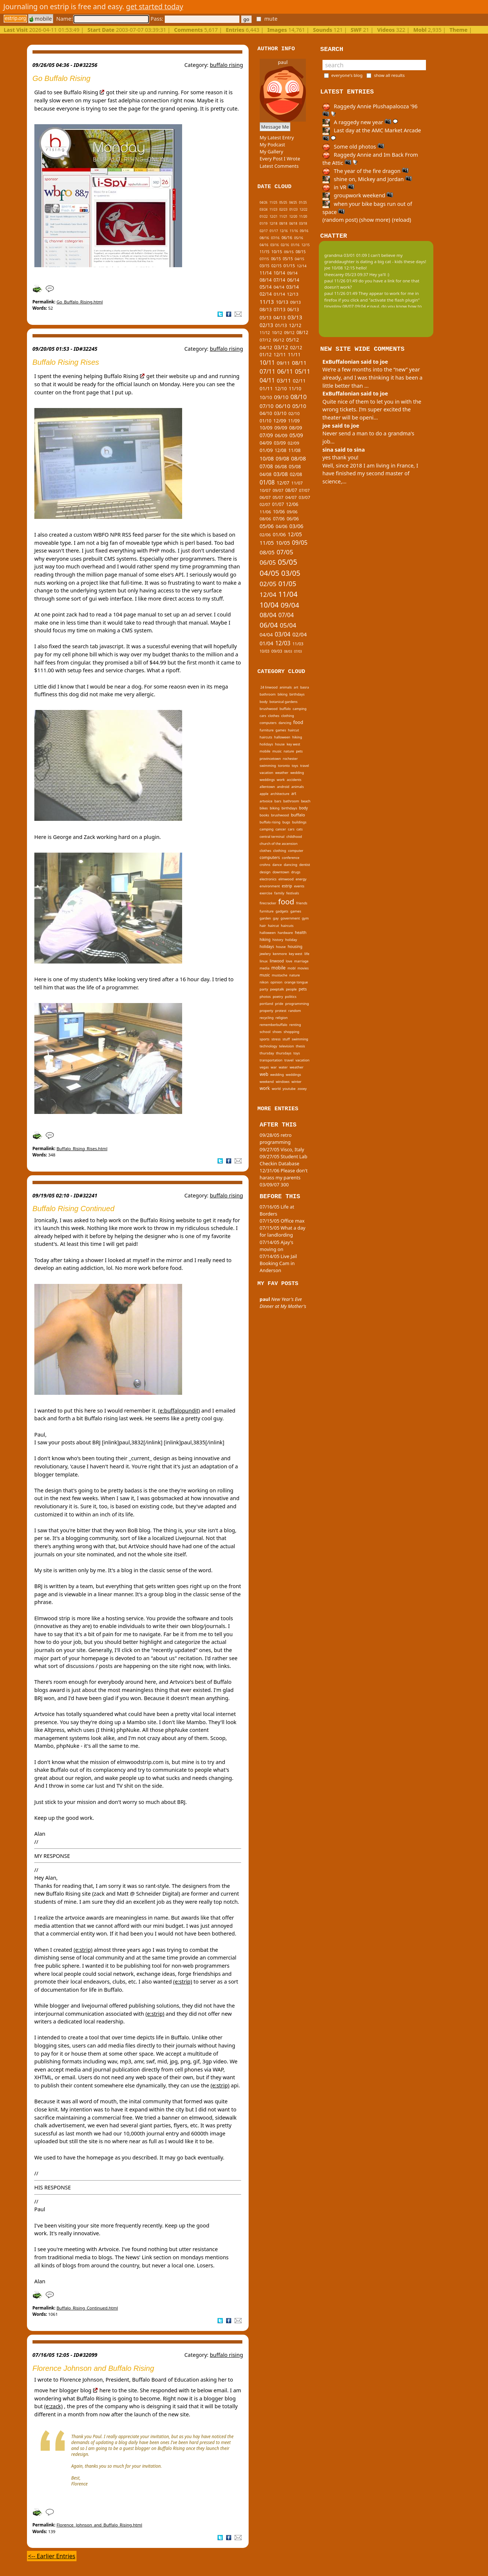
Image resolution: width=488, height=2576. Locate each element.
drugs (295, 872)
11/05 (267, 542)
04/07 (291, 497)
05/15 (288, 258)
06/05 (268, 562)
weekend (267, 1081)
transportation (271, 1060)
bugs (286, 822)
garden (265, 918)
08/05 (267, 552)
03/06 (296, 526)
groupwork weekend (358, 195)
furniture (267, 730)
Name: (102, 18)
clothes (273, 715)
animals (286, 687)
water (283, 1067)
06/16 (286, 237)
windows (282, 1081)
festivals (292, 893)
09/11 (283, 363)
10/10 (266, 397)
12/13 (292, 294)
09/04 (290, 604)
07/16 (275, 238)
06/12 (278, 340)
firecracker (268, 903)
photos (265, 996)
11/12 (265, 332)
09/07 (278, 490)
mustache (279, 975)
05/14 (266, 287)
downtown (281, 872)
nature (289, 751)
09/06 (292, 511)
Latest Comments (279, 166)
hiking (297, 737)
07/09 (266, 435)
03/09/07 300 (274, 1184)
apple (264, 793)
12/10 (281, 388)
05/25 (283, 202)
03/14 (292, 286)
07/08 (266, 466)
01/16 (295, 245)
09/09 (280, 427)
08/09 (295, 427)
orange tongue (296, 982)
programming (297, 1003)
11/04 (287, 594)
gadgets (282, 911)
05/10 (299, 405)
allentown (267, 786)
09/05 (299, 542)
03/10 (280, 413)
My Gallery (271, 151)
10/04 (269, 605)
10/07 (265, 490)
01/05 (287, 583)
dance (277, 864)
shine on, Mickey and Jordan (367, 179)
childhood (294, 836)
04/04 (266, 634)
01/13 (281, 325)
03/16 (274, 245)
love (289, 961)
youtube (289, 1088)
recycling (267, 1017)
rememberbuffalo (273, 1024)
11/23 (273, 209)
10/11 (267, 362)
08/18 (283, 223)
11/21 (283, 216)
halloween (282, 737)
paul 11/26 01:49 (341, 280)
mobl (291, 968)
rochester (290, 758)
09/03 (277, 651)
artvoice (266, 801)
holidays (266, 744)
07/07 (304, 490)
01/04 (266, 643)
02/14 (266, 294)
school (265, 1031)
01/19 (263, 223)
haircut (293, 730)
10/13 (282, 302)
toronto (284, 765)
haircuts (266, 737)
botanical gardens (284, 701)
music (276, 751)
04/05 (269, 573)
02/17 (264, 231)
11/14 (266, 273)
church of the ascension (279, 843)
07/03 (298, 651)
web (264, 1074)
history (277, 939)
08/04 (268, 615)
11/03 (297, 643)
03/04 (282, 634)
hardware (285, 932)
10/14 (279, 273)
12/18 (273, 223)
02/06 (265, 534)
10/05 (283, 542)
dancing (285, 722)
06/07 (265, 497)
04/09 (266, 443)
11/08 (294, 450)
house (279, 744)
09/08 (282, 458)
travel (304, 765)
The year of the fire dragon (366, 170)
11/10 (295, 388)
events (299, 886)
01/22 (264, 216)
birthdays (296, 694)
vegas (264, 1067)
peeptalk (277, 989)
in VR (338, 187)
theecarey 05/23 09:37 (346, 274)
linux (264, 961)
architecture (279, 793)
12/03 (282, 643)
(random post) (340, 219)
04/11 (267, 380)
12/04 (268, 594)
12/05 (295, 534)
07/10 (267, 405)
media (264, 968)
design (265, 872)
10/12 (277, 332)
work (281, 779)
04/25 (293, 202)
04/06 (281, 526)
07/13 (280, 309)
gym (305, 918)
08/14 (266, 280)
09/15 (289, 251)
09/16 (304, 231)
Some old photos (353, 146)
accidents (294, 779)
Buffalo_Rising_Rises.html (82, 1148)
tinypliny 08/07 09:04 (345, 306)
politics (290, 996)
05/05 (287, 562)
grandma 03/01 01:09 (345, 255)
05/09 (296, 435)
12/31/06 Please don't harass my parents (284, 1174)
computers (268, 722)
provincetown (270, 758)
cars (263, 715)
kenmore (280, 953)
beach (306, 801)
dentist (304, 864)
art (296, 687)
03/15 (264, 265)
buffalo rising (226, 64)
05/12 (292, 339)
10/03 (264, 651)
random (295, 1010)
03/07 (304, 497)
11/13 (267, 301)
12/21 (273, 216)
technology (268, 1046)
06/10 (283, 405)
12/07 (283, 482)
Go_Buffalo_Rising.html (80, 302)
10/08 (267, 458)
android (283, 786)
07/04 (286, 615)
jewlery (265, 953)
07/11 (267, 371)
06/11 (285, 371)
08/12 (302, 332)
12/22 (303, 209)
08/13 (266, 309)
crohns (265, 864)
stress (276, 1039)
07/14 (280, 280)
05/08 (295, 466)
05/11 (302, 371)
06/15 (276, 258)
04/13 (279, 318)
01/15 (289, 265)
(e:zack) (53, 2406)
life (307, 953)
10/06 (279, 512)
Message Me (275, 126)
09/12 (289, 332)
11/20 (303, 216)
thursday (267, 1053)
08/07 (291, 490)
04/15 (299, 258)
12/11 (280, 354)
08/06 (265, 518)
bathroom (268, 694)
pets (299, 751)
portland (266, 1003)
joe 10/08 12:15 (339, 268)
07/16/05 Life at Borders (277, 1210)
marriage (301, 961)
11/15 (264, 251)
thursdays (283, 1053)
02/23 (283, 209)
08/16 (264, 237)
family (279, 893)
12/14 (302, 266)
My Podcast (272, 144)
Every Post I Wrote (280, 158)
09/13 (295, 302)
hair (263, 925)
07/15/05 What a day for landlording (283, 1231)
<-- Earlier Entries (51, 2556)
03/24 (263, 209)
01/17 (274, 231)
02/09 (293, 443)
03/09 (280, 443)
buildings (299, 822)
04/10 (266, 413)
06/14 (293, 280)
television (286, 1046)
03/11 (284, 380)
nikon (264, 982)
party (264, 989)
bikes (264, 808)
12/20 (293, 216)
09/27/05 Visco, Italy (282, 1149)
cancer (281, 829)
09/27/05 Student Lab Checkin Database (283, 1160)
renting (295, 1024)
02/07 (265, 504)
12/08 (280, 450)
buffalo (285, 708)
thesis (300, 1046)
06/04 (269, 624)
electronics (268, 879)
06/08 (281, 466)
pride (279, 1003)
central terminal (272, 836)
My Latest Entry (277, 137)
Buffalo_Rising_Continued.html (87, 2308)
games (281, 730)
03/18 (303, 223)
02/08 (296, 474)
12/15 (305, 245)
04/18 (293, 223)
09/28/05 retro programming (275, 1138)
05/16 (298, 237)
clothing (287, 715)
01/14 (279, 294)
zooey (302, 1088)
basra (304, 687)
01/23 (293, 209)
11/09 (294, 421)
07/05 (285, 552)
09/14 (292, 273)
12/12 (295, 325)
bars (277, 801)
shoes (277, 1031)
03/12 (281, 347)
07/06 (279, 518)
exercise (266, 893)
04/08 (266, 474)
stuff (286, 1039)
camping (299, 708)
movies (302, 968)
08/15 (301, 251)
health (300, 932)
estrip (287, 885)
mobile (41, 18)
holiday (291, 939)
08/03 (288, 651)
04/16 (264, 245)
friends (301, 903)
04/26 (263, 202)
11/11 (294, 354)
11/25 (273, 202)
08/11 (299, 362)
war (274, 1067)
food (298, 722)
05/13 (266, 317)
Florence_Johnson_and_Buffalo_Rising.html (99, 2525)
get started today (154, 6)
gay (276, 918)
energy (301, 879)
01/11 (266, 388)
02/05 (268, 584)
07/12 (265, 340)
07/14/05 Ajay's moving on (276, 1246)
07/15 (264, 258)
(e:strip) (83, 1949)
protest (280, 1010)
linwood (277, 961)
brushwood (269, 708)
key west (293, 744)
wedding (297, 772)
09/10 (281, 397)
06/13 (293, 309)
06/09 (281, 435)
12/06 (292, 504)
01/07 (278, 504)
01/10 (266, 421)
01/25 (303, 202)
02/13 (266, 325)
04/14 (279, 287)
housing (295, 946)
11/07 (297, 483)
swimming (268, 765)
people (291, 989)
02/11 (299, 380)
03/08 (280, 474)
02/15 (276, 265)
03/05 (290, 573)
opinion (276, 982)
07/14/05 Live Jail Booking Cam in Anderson (278, 1263)
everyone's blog (347, 75)
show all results (389, 75)
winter (296, 1081)
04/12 (266, 347)
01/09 (266, 450)
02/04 (299, 634)
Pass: (194, 18)
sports (265, 1039)
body (263, 701)
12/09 (279, 420)
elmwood (286, 879)
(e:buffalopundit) (179, 1410)
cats (299, 829)
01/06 (279, 534)
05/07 (278, 497)
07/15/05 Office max (282, 1220)
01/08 (267, 482)
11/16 (294, 231)
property (266, 1010)
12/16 (284, 231)
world (276, 1088)
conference (290, 857)
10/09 (266, 427)
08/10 (298, 396)
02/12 (296, 347)
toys (295, 765)
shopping (291, 1031)
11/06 (265, 511)
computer (295, 850)
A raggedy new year (360, 122)
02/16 (285, 245)
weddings (267, 779)
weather (282, 772)
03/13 (294, 317)
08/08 (298, 458)
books (264, 815)
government (290, 918)
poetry (278, 996)
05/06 (267, 526)
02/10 (294, 413)
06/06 (293, 519)
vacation (266, 772)
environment (270, 886)
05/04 (288, 625)
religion (282, 1017)
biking (282, 694)
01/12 (266, 354)
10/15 (277, 251)
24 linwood (269, 687)
